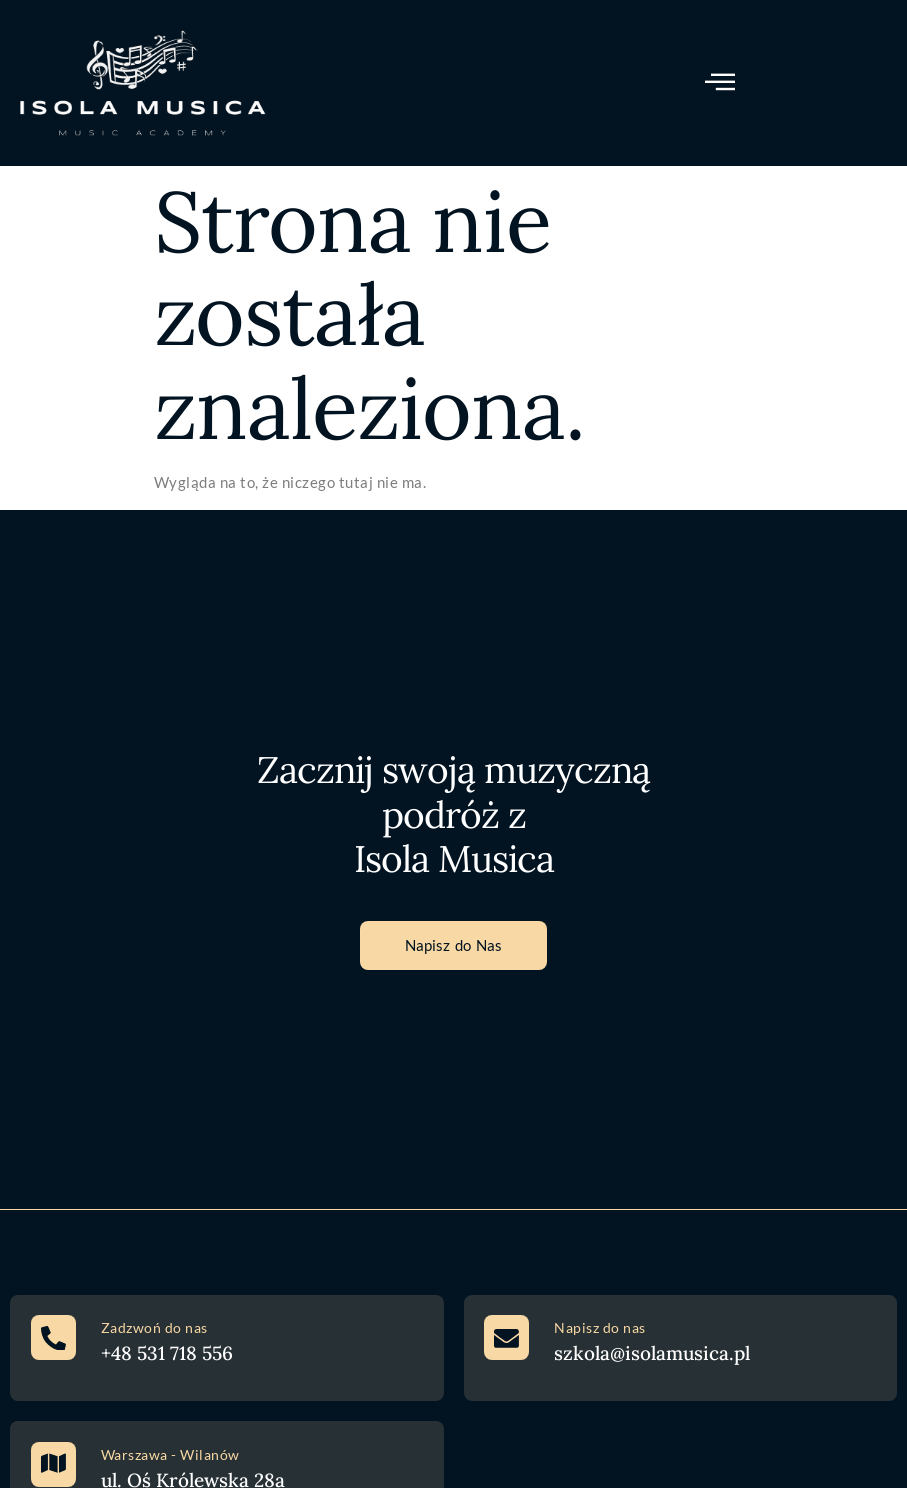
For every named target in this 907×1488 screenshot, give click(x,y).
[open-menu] (719, 83)
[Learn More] (227, 1348)
